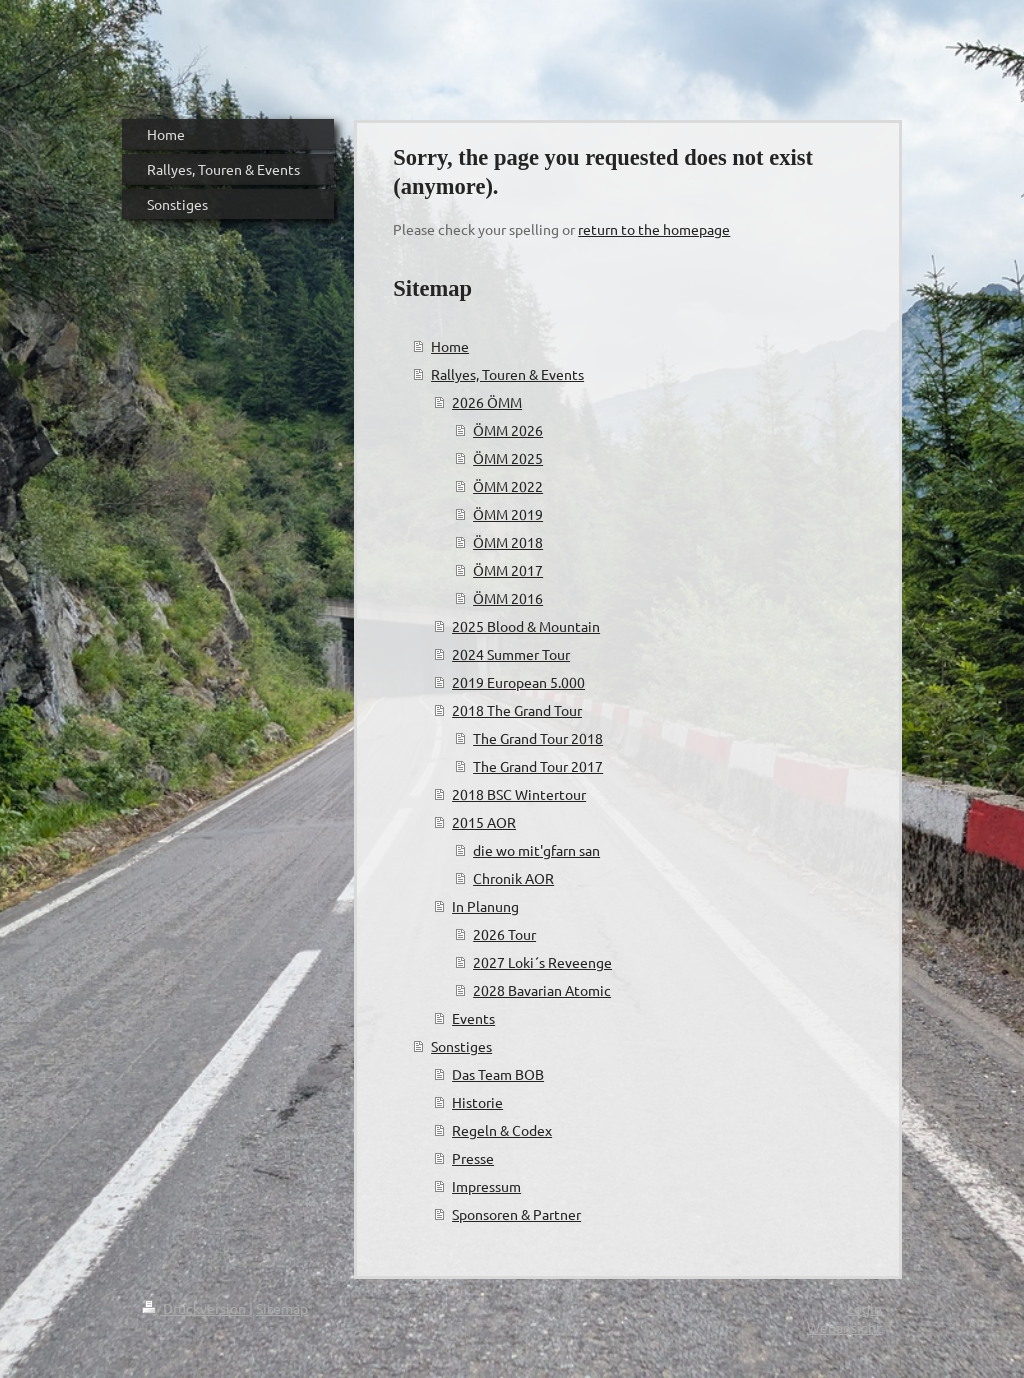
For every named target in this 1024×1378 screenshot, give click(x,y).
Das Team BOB (498, 1074)
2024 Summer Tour (511, 654)
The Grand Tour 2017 (538, 766)
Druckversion (195, 1308)
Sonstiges (461, 1046)
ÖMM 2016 (508, 598)
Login (864, 1308)
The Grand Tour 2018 (538, 738)
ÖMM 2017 (508, 570)
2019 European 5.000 (518, 682)
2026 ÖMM (487, 402)
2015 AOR (484, 822)
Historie (477, 1102)
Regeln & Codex (502, 1130)
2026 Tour (504, 934)
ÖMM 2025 (508, 458)
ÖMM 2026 (508, 430)
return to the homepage (654, 229)
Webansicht (844, 1327)
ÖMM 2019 (508, 514)
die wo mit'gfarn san (536, 850)
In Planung (485, 906)
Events (473, 1018)
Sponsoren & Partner (516, 1214)
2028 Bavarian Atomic (542, 990)
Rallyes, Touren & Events (507, 374)
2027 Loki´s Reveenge (542, 962)
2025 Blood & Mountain (526, 626)
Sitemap (282, 1308)
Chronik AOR (513, 878)
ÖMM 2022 (508, 486)
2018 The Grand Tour (517, 710)
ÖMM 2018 (508, 542)
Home (450, 346)
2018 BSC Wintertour (519, 794)
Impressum (486, 1186)
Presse (473, 1158)
